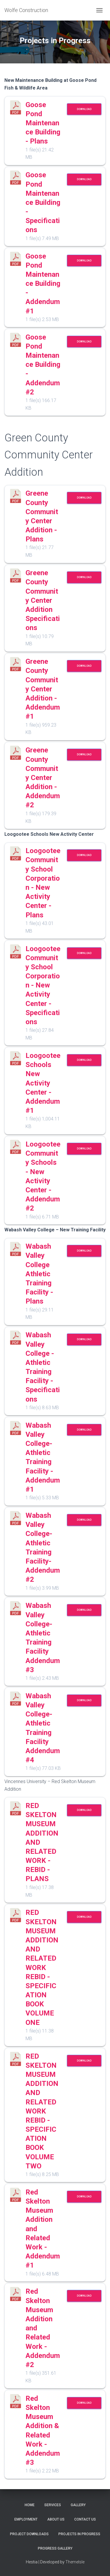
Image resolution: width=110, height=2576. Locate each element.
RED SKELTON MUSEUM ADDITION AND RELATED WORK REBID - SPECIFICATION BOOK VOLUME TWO (42, 2111)
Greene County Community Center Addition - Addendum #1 (43, 688)
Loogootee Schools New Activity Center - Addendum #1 (43, 1083)
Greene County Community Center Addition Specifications (43, 600)
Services (52, 2505)
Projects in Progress (79, 2534)
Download (84, 109)
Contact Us (85, 2519)
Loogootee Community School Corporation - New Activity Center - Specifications (43, 985)
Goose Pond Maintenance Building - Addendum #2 (43, 364)
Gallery (78, 2505)
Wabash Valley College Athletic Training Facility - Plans (39, 1273)
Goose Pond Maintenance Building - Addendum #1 (43, 283)
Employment (26, 2519)
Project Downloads (29, 2534)
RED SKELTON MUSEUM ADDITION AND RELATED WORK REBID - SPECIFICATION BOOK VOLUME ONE (42, 1967)
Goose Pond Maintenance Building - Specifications (43, 202)
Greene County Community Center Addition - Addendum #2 (43, 777)
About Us (56, 2519)
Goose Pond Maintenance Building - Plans (43, 123)
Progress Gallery (55, 2548)
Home (30, 2505)
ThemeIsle (74, 2562)
